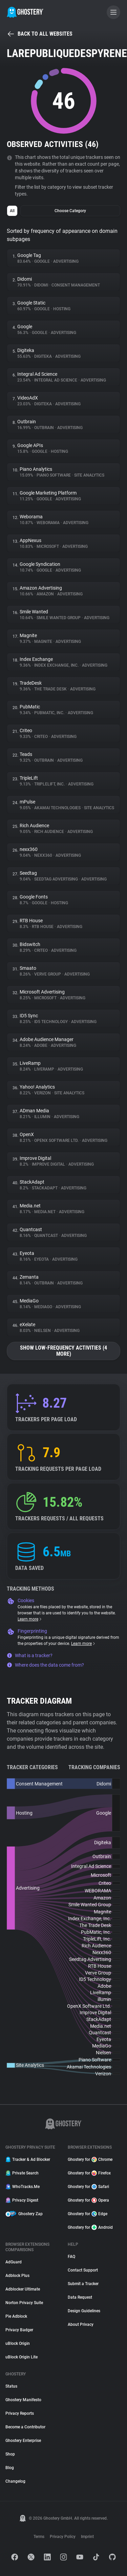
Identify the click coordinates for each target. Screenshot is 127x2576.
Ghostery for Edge (87, 2214)
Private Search (22, 2173)
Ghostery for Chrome (90, 2159)
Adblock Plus (17, 2275)
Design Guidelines (84, 2311)
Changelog (15, 2481)
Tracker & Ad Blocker (27, 2159)
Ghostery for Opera (88, 2200)
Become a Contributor (25, 2427)
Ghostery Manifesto (23, 2399)
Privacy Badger (19, 2330)
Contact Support (83, 2270)
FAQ (71, 2256)
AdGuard (13, 2262)
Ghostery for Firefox (89, 2173)
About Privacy (80, 2324)
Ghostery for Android (90, 2227)
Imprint (87, 2536)
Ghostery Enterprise (23, 2440)
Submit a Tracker (83, 2283)
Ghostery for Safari (88, 2186)
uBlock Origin (17, 2343)
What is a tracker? (29, 1655)
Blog (9, 2467)
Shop (10, 2454)
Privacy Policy (63, 2536)
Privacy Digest (21, 2200)
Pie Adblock (16, 2316)
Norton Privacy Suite (24, 2302)
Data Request (80, 2297)
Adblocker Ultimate (22, 2289)
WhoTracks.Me (22, 2186)
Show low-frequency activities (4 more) (63, 1351)
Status (11, 2386)
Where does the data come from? (45, 1665)
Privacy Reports (19, 2413)
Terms (39, 2536)
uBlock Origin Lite (21, 2357)
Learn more (30, 1619)
